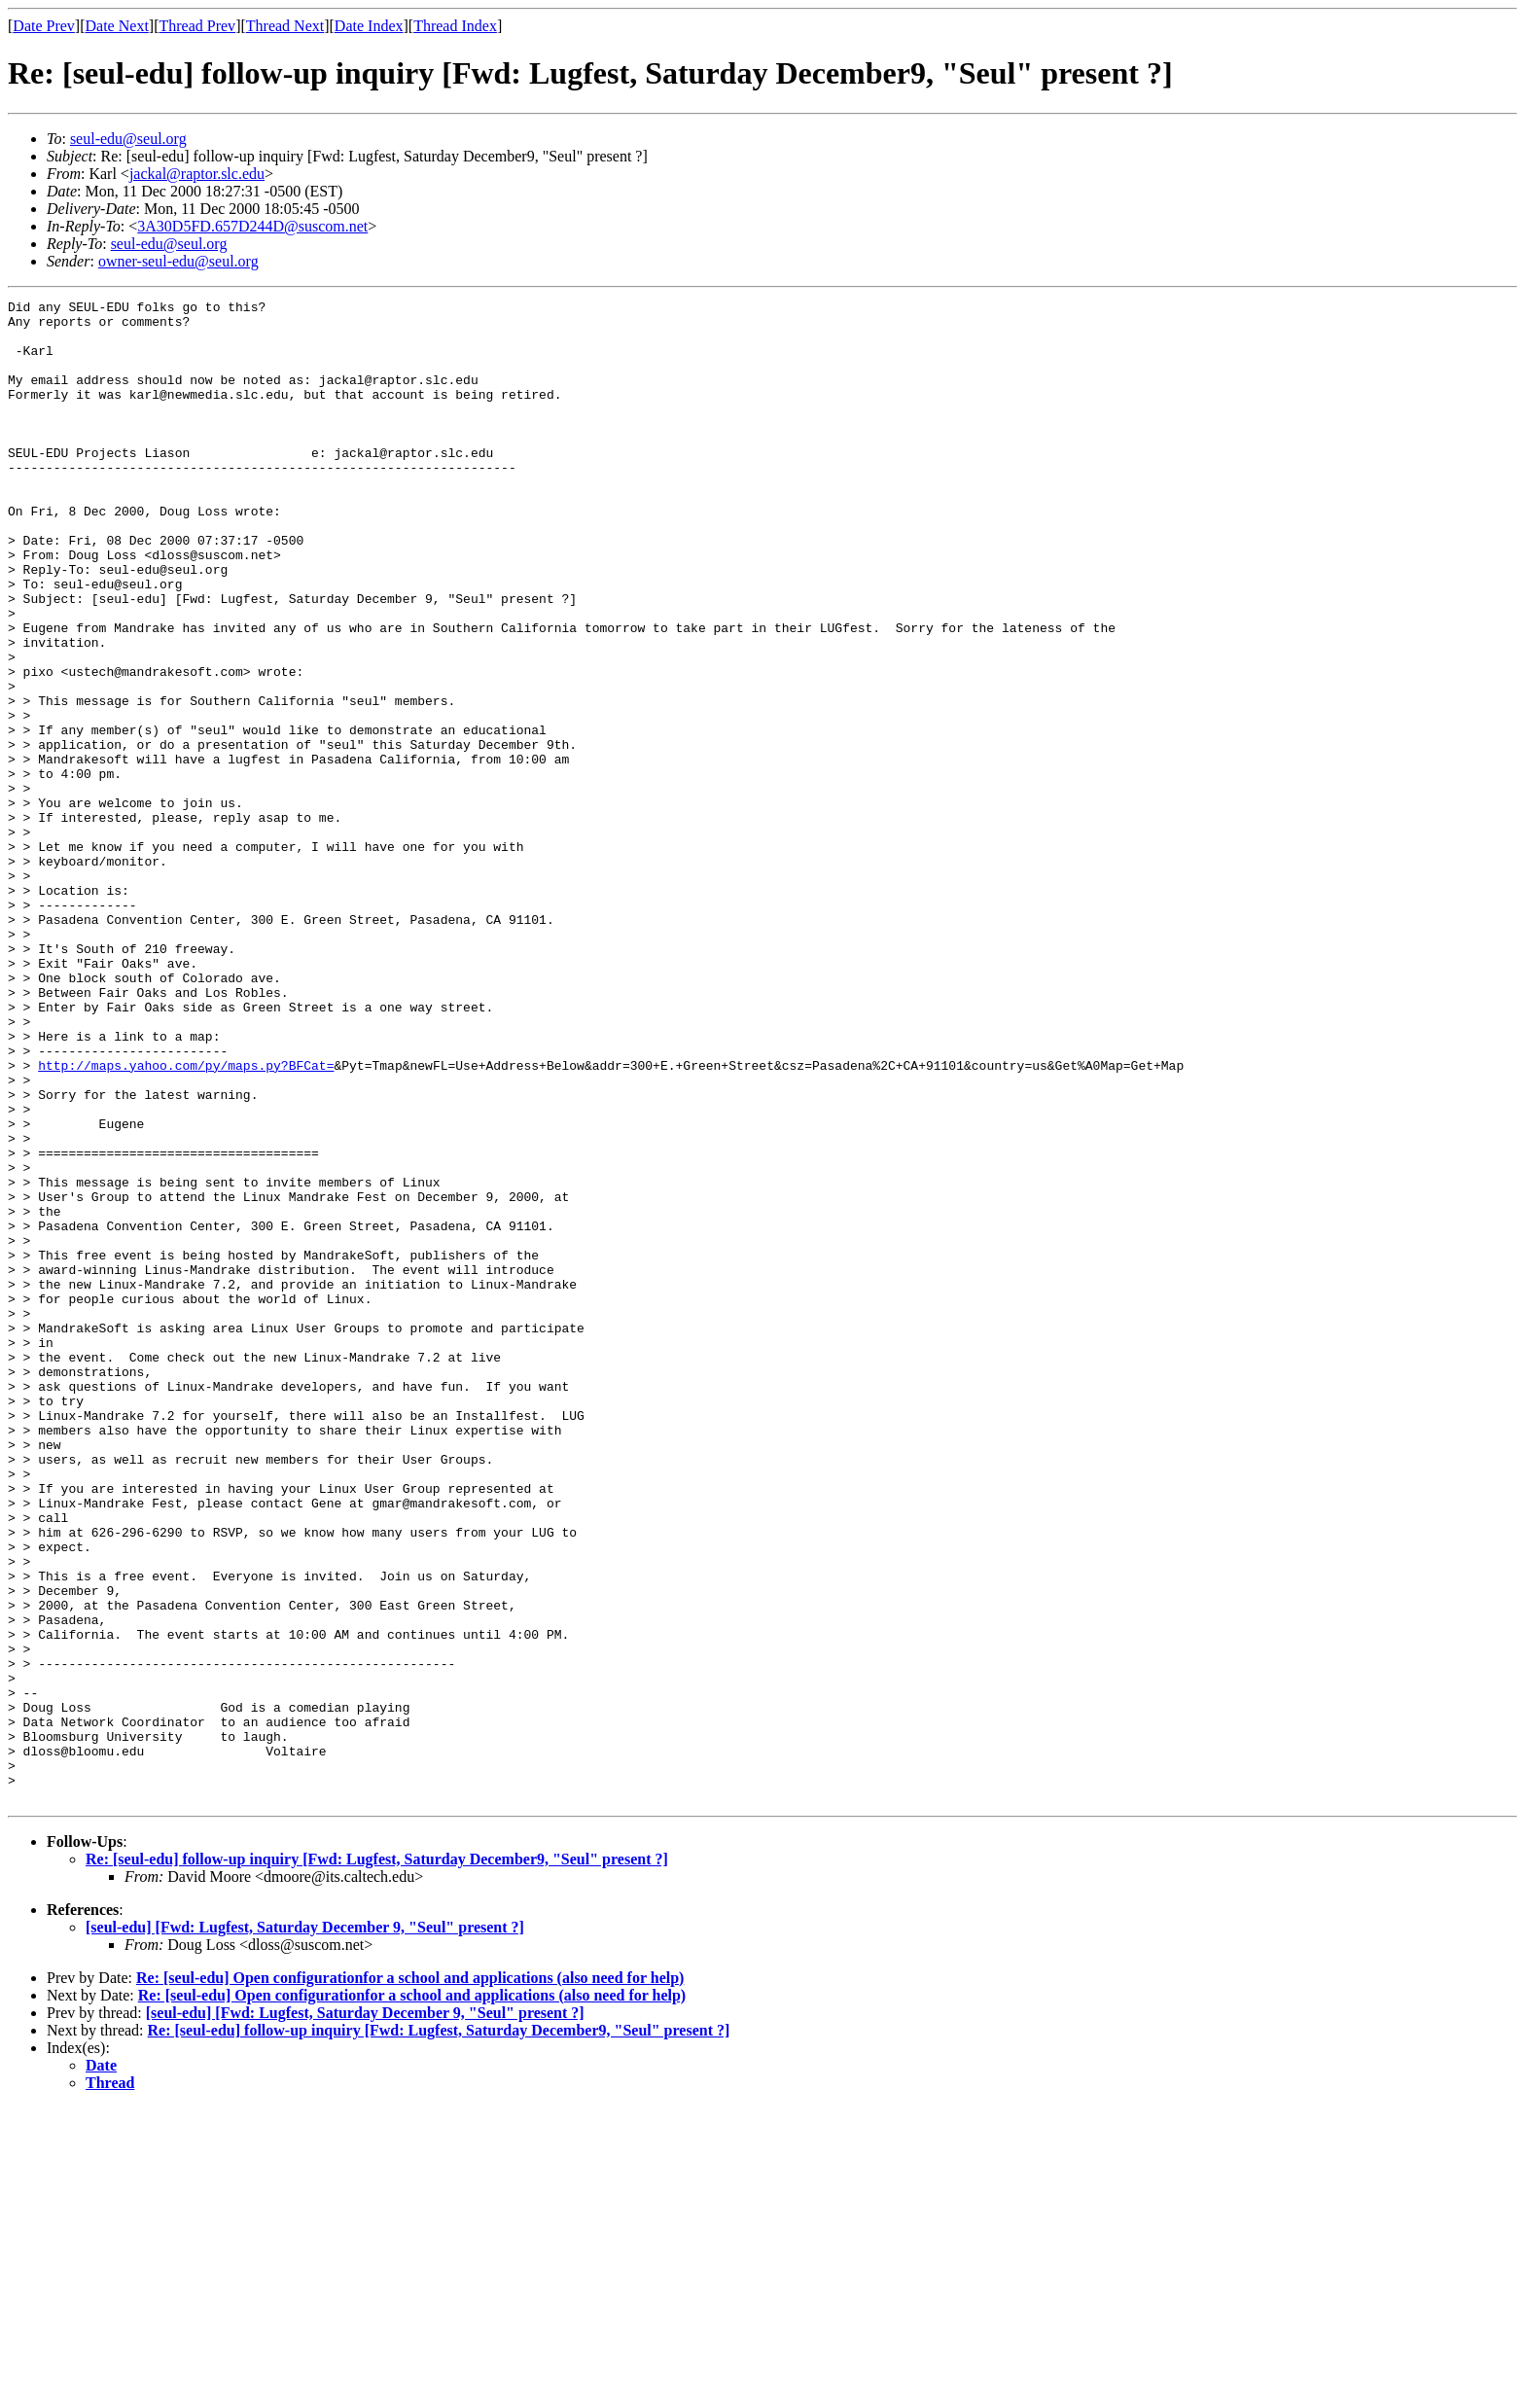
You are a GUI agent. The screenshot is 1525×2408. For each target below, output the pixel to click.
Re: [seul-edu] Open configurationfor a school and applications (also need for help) (410, 2278)
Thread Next (285, 26)
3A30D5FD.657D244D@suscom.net (252, 226)
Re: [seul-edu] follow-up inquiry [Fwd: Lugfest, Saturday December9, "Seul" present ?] (377, 2159)
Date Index (369, 26)
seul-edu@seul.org (128, 138)
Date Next (117, 26)
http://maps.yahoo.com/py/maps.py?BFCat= (186, 1219)
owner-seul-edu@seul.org (178, 261)
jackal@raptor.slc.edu (197, 173)
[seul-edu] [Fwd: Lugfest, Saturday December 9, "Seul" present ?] (305, 2227)
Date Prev (44, 26)
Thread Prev (197, 26)
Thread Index (455, 26)
